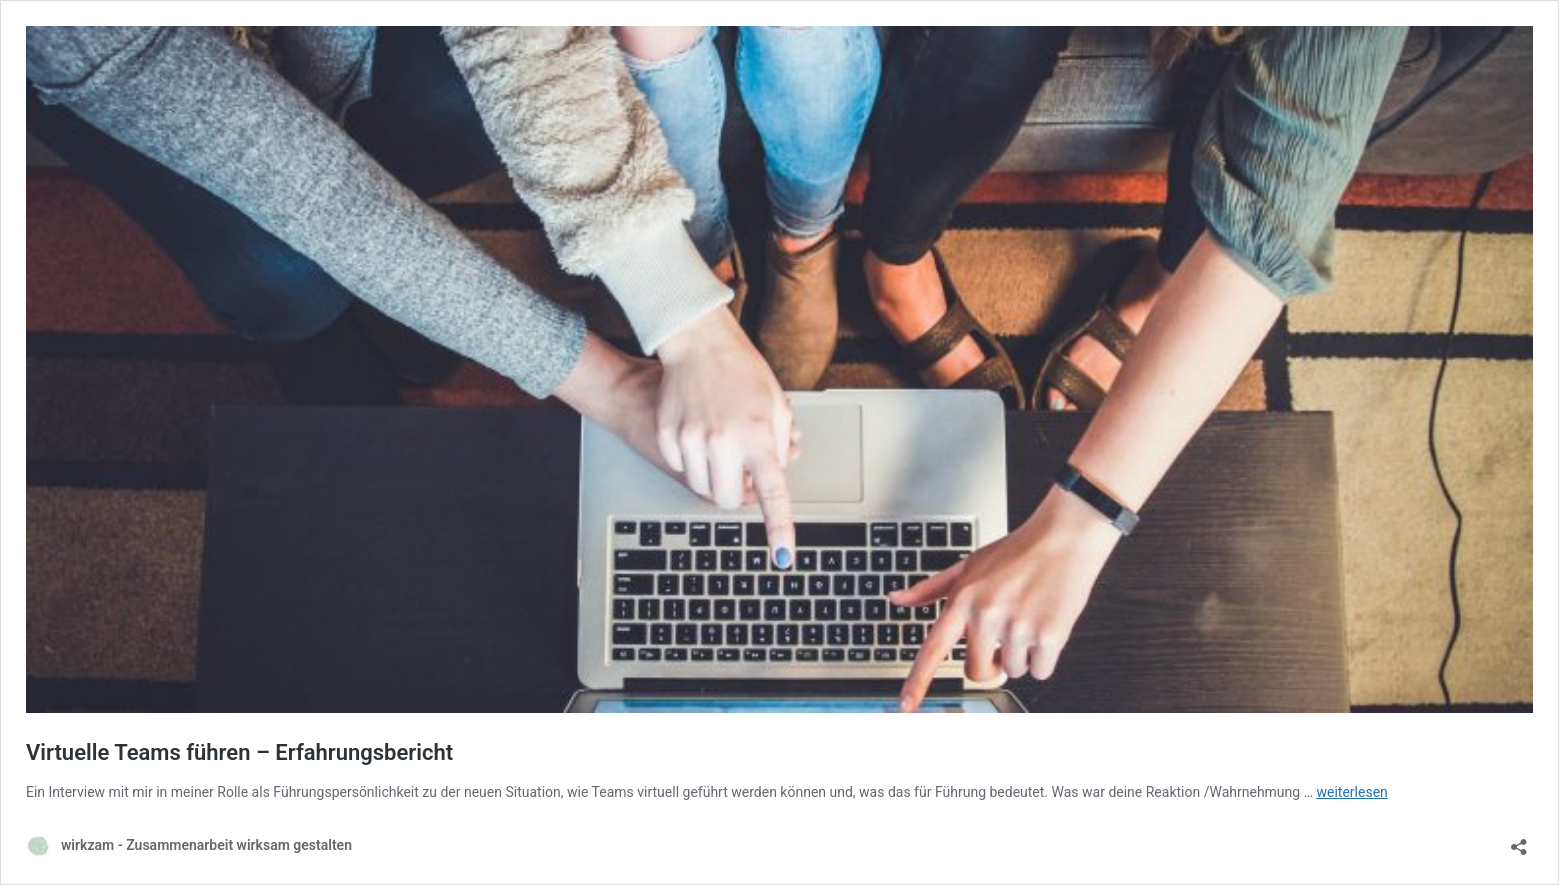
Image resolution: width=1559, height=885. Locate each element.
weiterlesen (1352, 792)
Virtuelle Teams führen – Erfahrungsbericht (239, 752)
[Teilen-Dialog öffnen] (1519, 840)
